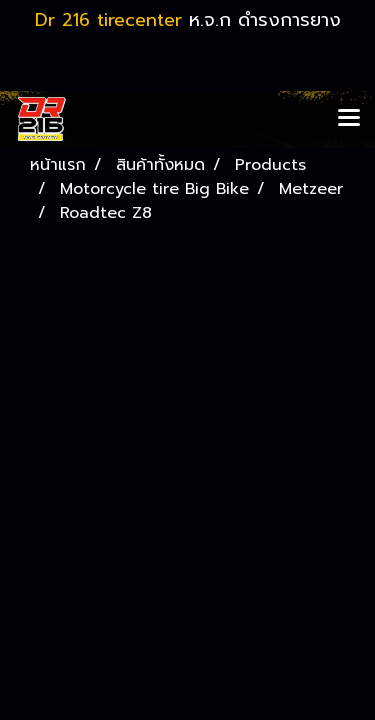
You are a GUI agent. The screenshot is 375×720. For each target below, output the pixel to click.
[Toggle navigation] (349, 119)
